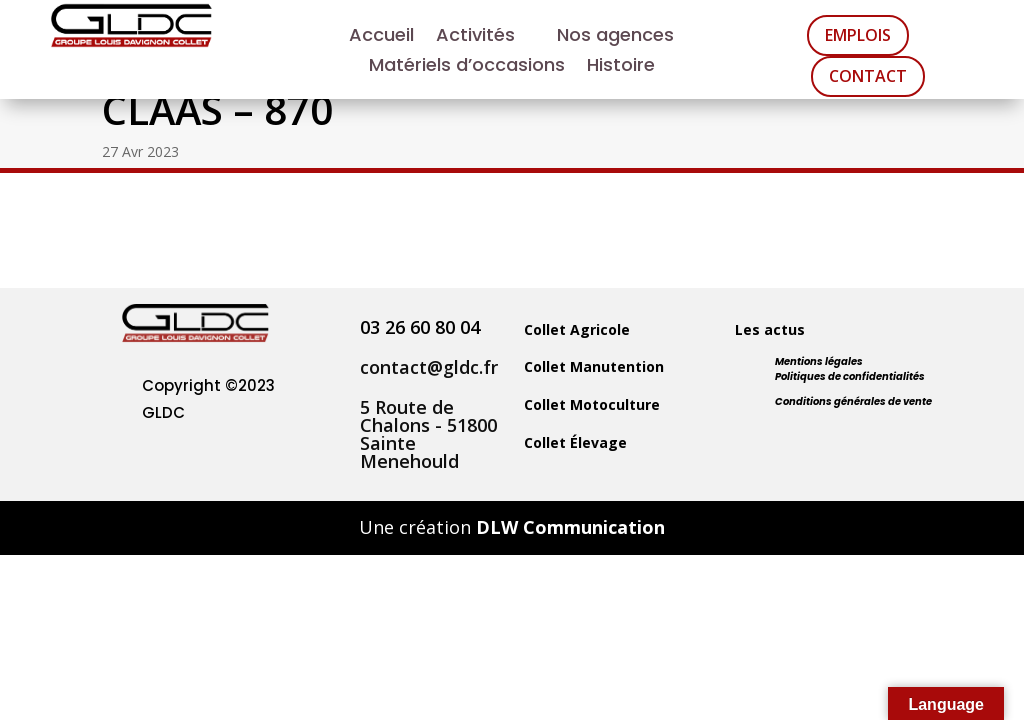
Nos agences (615, 37)
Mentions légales (819, 361)
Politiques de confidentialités (850, 376)
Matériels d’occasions (467, 67)
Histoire (621, 67)
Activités (475, 37)
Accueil (381, 37)
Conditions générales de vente (853, 401)
